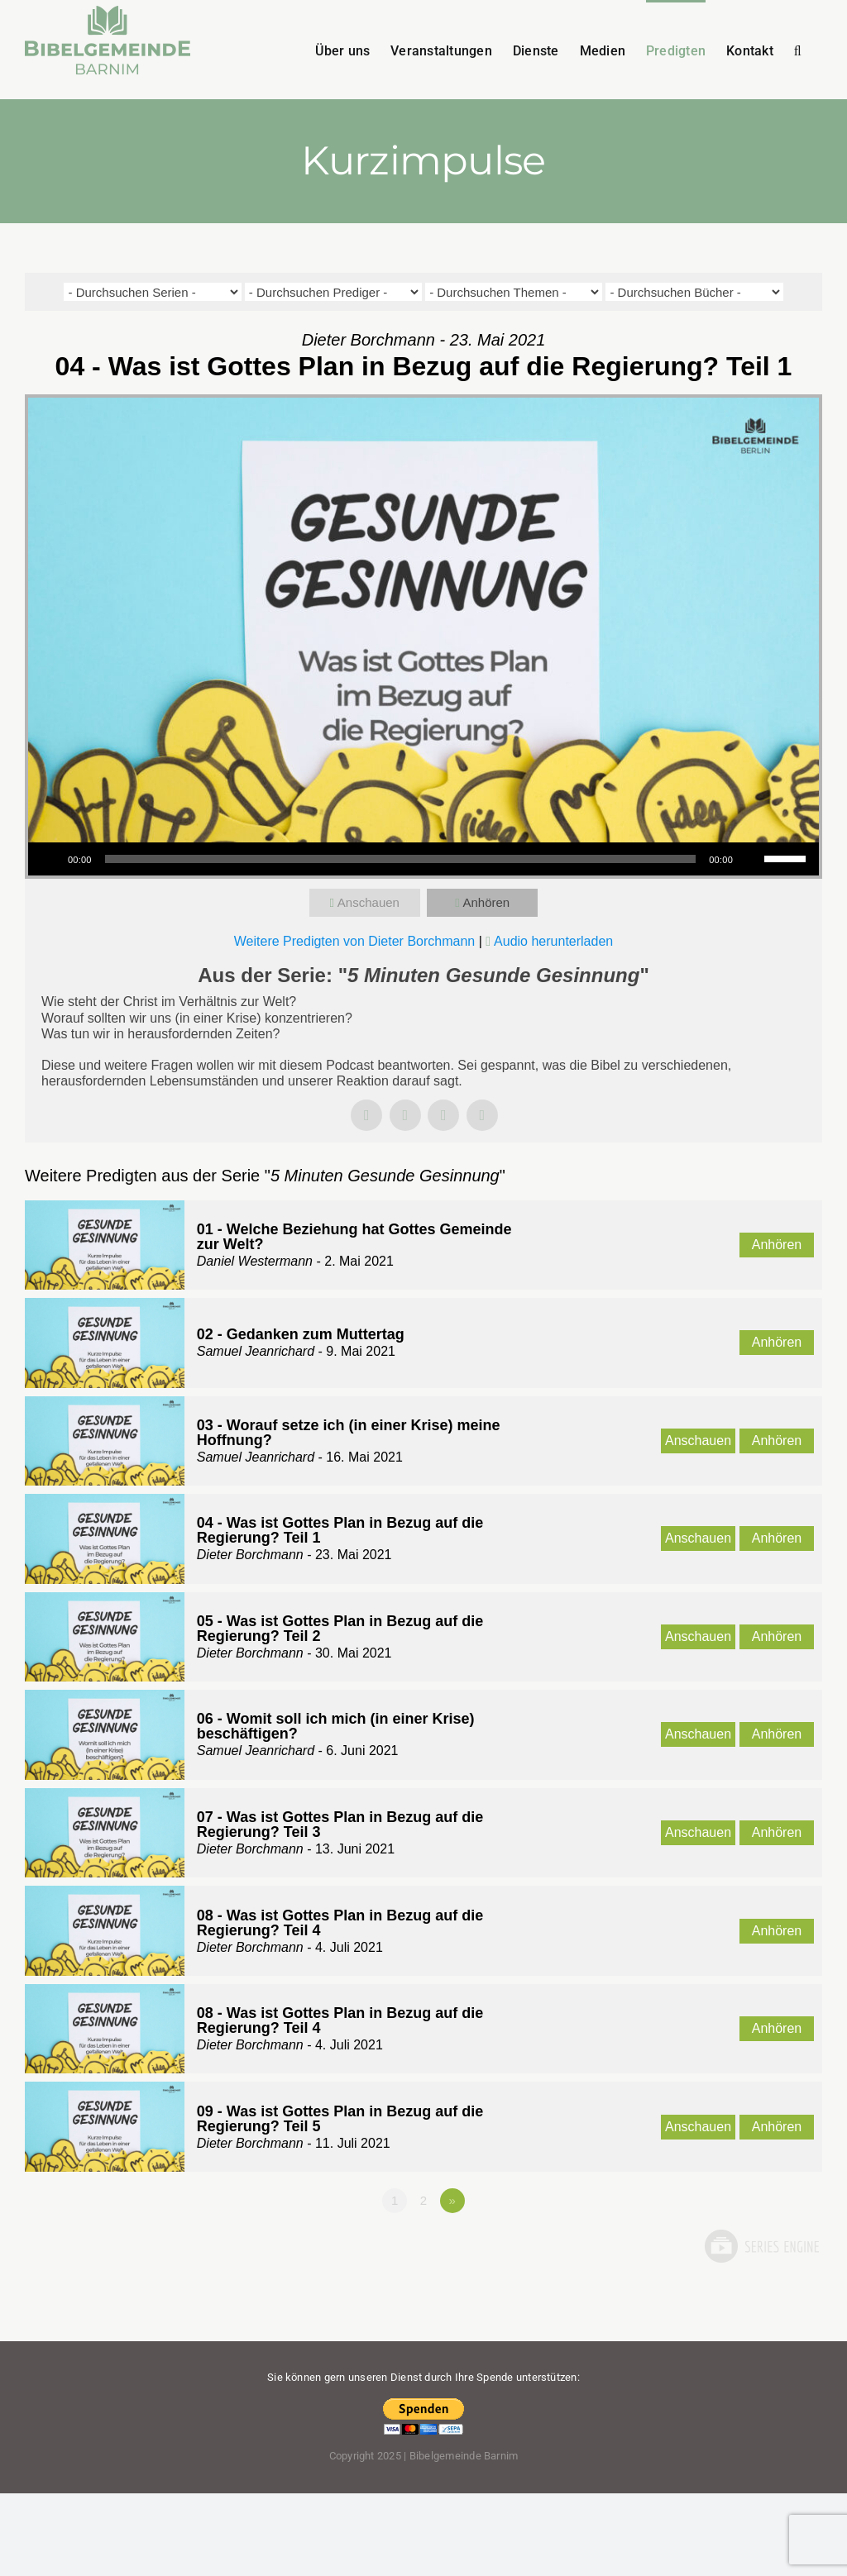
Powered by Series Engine (761, 2246)
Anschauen (368, 902)
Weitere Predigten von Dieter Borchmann (354, 941)
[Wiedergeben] (49, 859)
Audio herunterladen (553, 941)
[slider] (400, 859)
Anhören (486, 902)
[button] (798, 49)
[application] (423, 858)
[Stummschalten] (751, 859)
